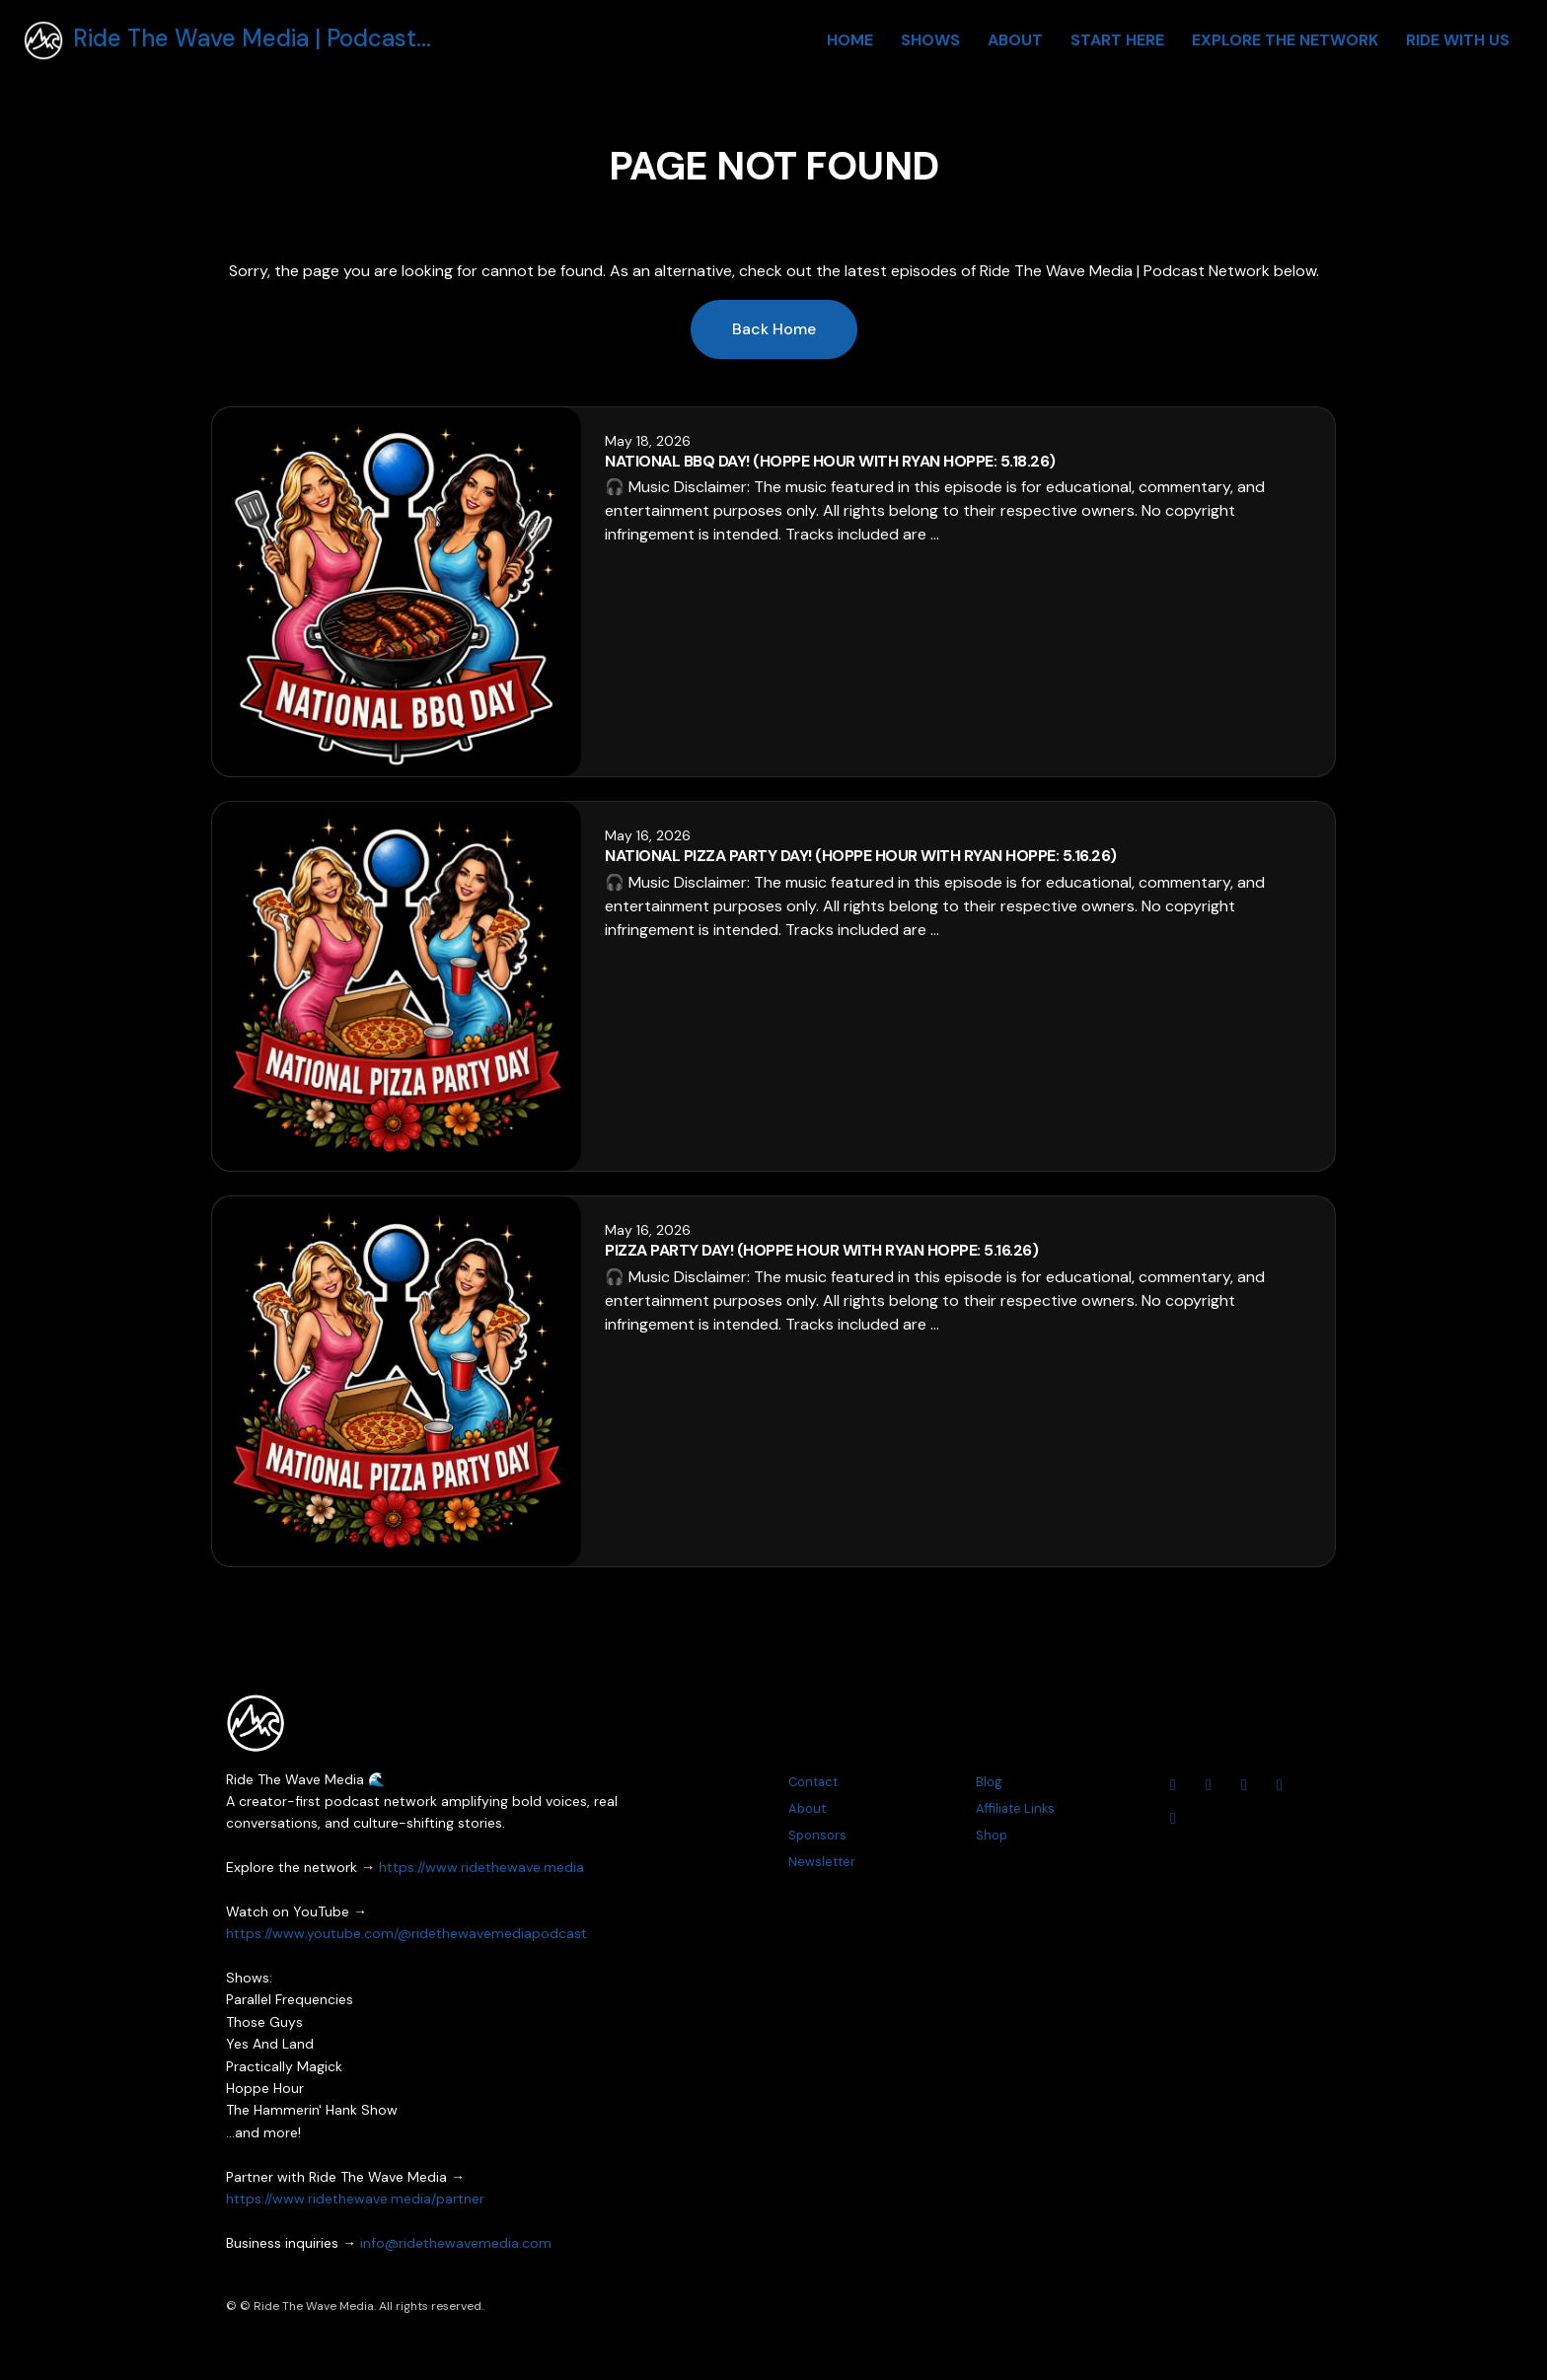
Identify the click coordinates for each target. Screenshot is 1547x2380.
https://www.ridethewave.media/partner (355, 2198)
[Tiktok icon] (1173, 1819)
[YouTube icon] (1173, 1785)
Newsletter (821, 1861)
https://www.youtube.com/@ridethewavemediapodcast (406, 1933)
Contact (813, 1781)
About (1015, 40)
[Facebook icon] (1244, 1785)
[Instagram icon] (1208, 1785)
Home (850, 40)
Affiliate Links (1015, 1808)
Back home (774, 329)
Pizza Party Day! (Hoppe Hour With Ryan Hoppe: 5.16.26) (821, 1250)
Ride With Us (1458, 40)
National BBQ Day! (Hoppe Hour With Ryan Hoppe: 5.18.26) (830, 461)
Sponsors (817, 1835)
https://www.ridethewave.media (481, 1867)
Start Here (1117, 40)
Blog (989, 1781)
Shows (930, 40)
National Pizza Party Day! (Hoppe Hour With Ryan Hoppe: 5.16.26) (861, 855)
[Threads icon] (1279, 1785)
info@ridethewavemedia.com (456, 2243)
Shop (991, 1835)
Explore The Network (1285, 40)
